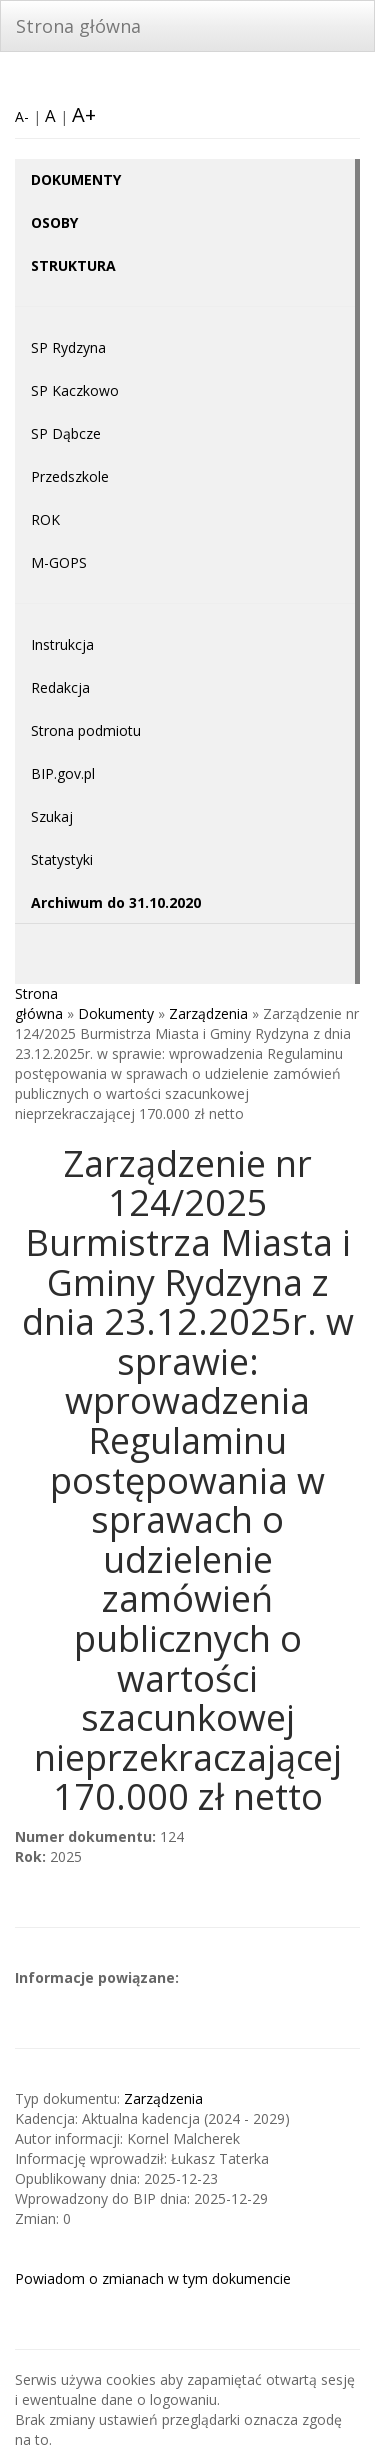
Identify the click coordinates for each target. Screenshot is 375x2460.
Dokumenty (116, 1013)
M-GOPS (59, 562)
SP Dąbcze (66, 433)
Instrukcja (62, 644)
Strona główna (78, 26)
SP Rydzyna (68, 347)
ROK (45, 519)
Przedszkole (70, 476)
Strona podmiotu (86, 730)
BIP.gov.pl (63, 773)
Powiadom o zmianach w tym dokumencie (153, 2278)
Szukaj (52, 816)
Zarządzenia (208, 1013)
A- (22, 116)
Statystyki (62, 859)
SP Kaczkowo (75, 390)
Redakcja (60, 687)
